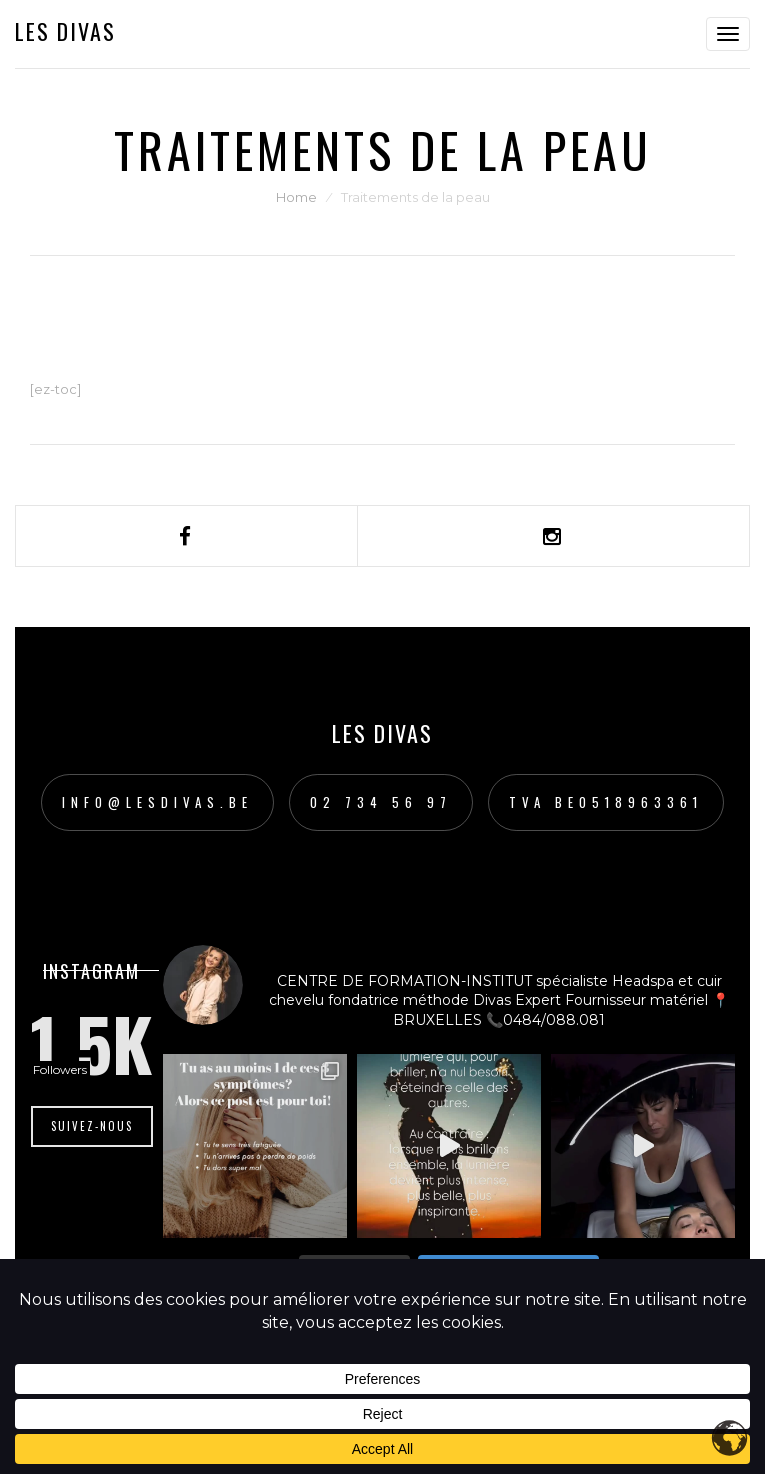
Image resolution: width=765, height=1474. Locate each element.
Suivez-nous (92, 1126)
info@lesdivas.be (157, 802)
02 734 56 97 (381, 802)
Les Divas (65, 31)
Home (296, 197)
